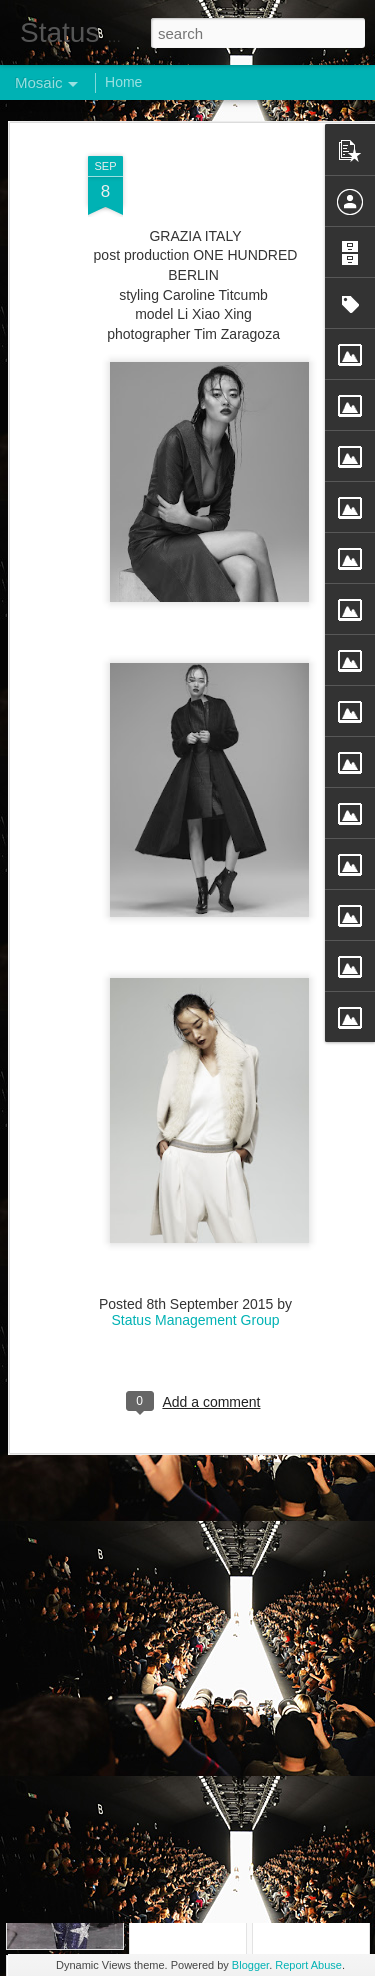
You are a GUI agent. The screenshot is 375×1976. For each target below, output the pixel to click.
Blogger (250, 1965)
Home (123, 82)
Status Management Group (195, 1235)
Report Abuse (308, 1965)
